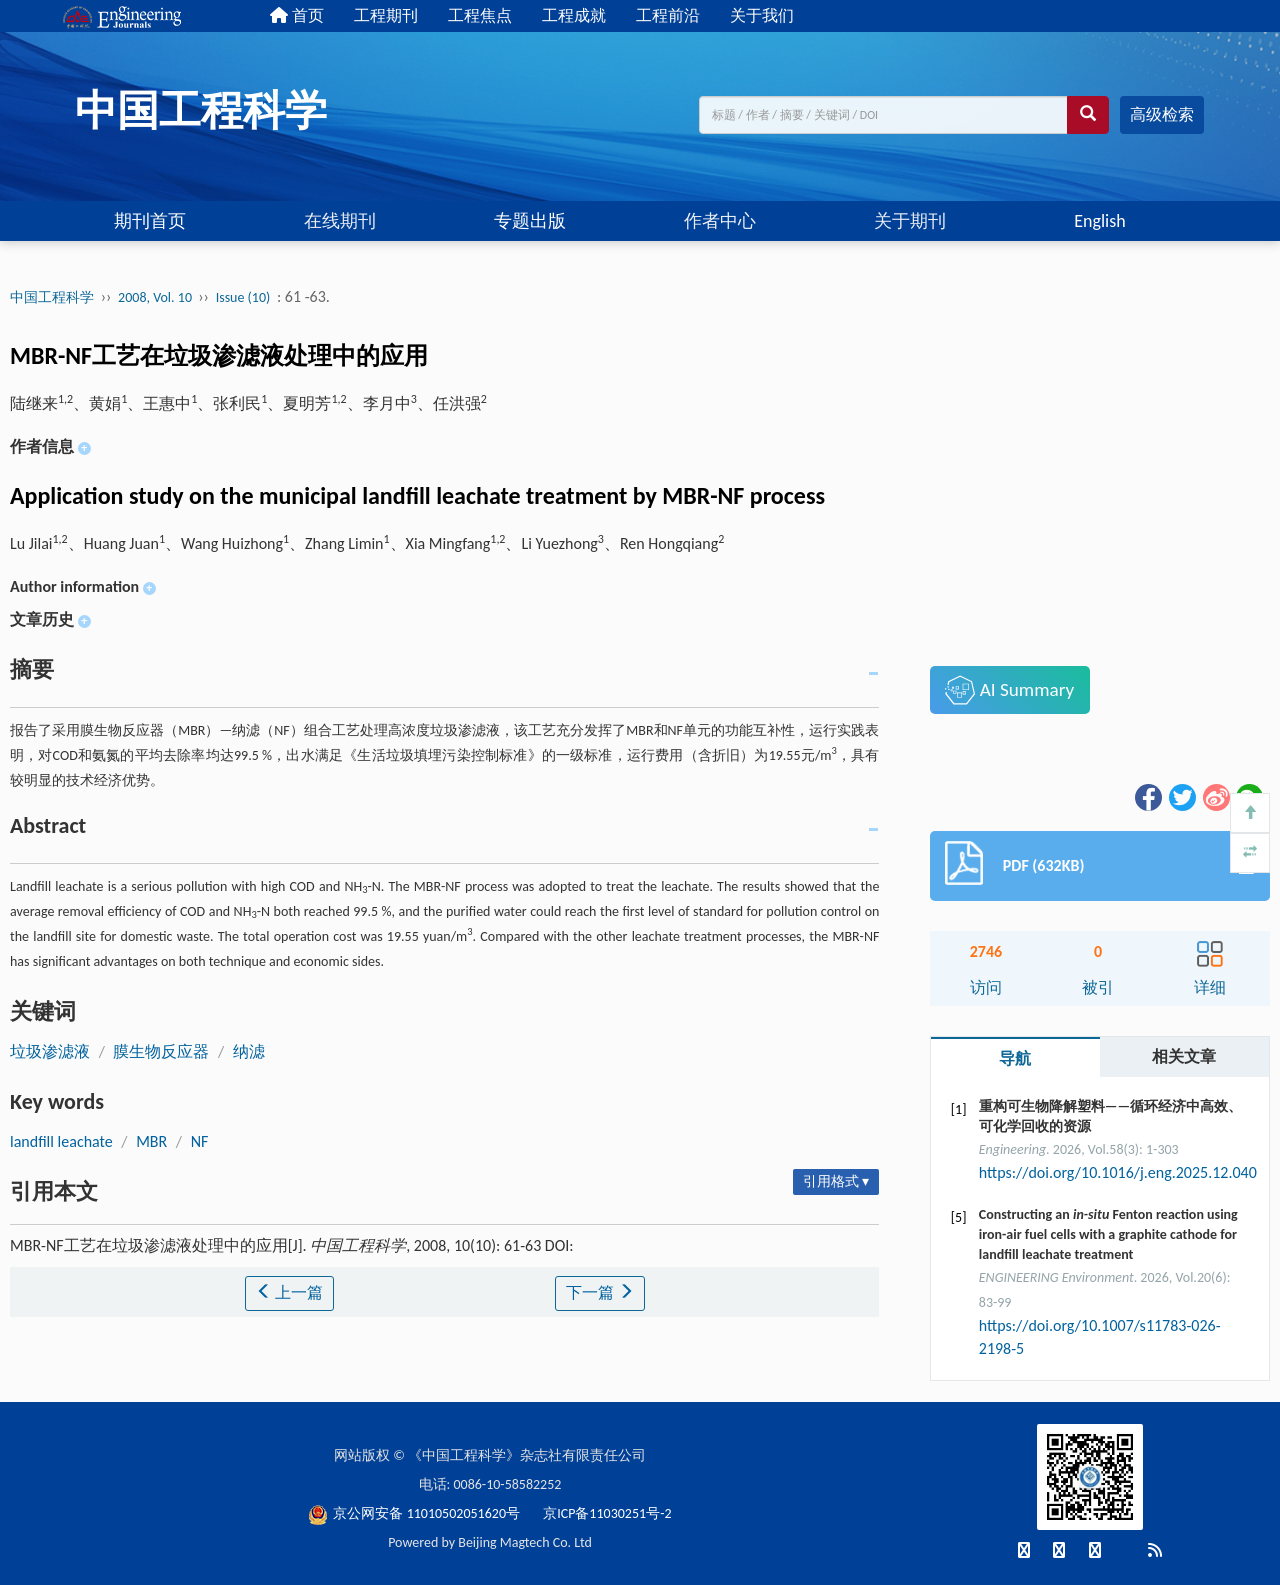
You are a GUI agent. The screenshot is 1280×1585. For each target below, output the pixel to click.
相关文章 (1184, 1056)
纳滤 (249, 1051)
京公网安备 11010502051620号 (415, 1513)
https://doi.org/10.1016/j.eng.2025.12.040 (1118, 1172)
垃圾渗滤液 (50, 1051)
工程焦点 (480, 15)
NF (200, 1141)
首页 (297, 15)
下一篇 (600, 1292)
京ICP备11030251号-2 (607, 1513)
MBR (151, 1141)
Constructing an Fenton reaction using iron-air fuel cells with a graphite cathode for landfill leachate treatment (1108, 1234)
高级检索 (1162, 114)
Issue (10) (243, 297)
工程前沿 (668, 15)
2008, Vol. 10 (156, 297)
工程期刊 (386, 15)
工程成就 (574, 15)
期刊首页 (150, 221)
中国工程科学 (52, 297)
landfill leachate (61, 1141)
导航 (1015, 1058)
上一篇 (290, 1292)
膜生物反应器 (161, 1051)
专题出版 (530, 221)
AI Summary (1009, 690)
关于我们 (762, 15)
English (1099, 221)
